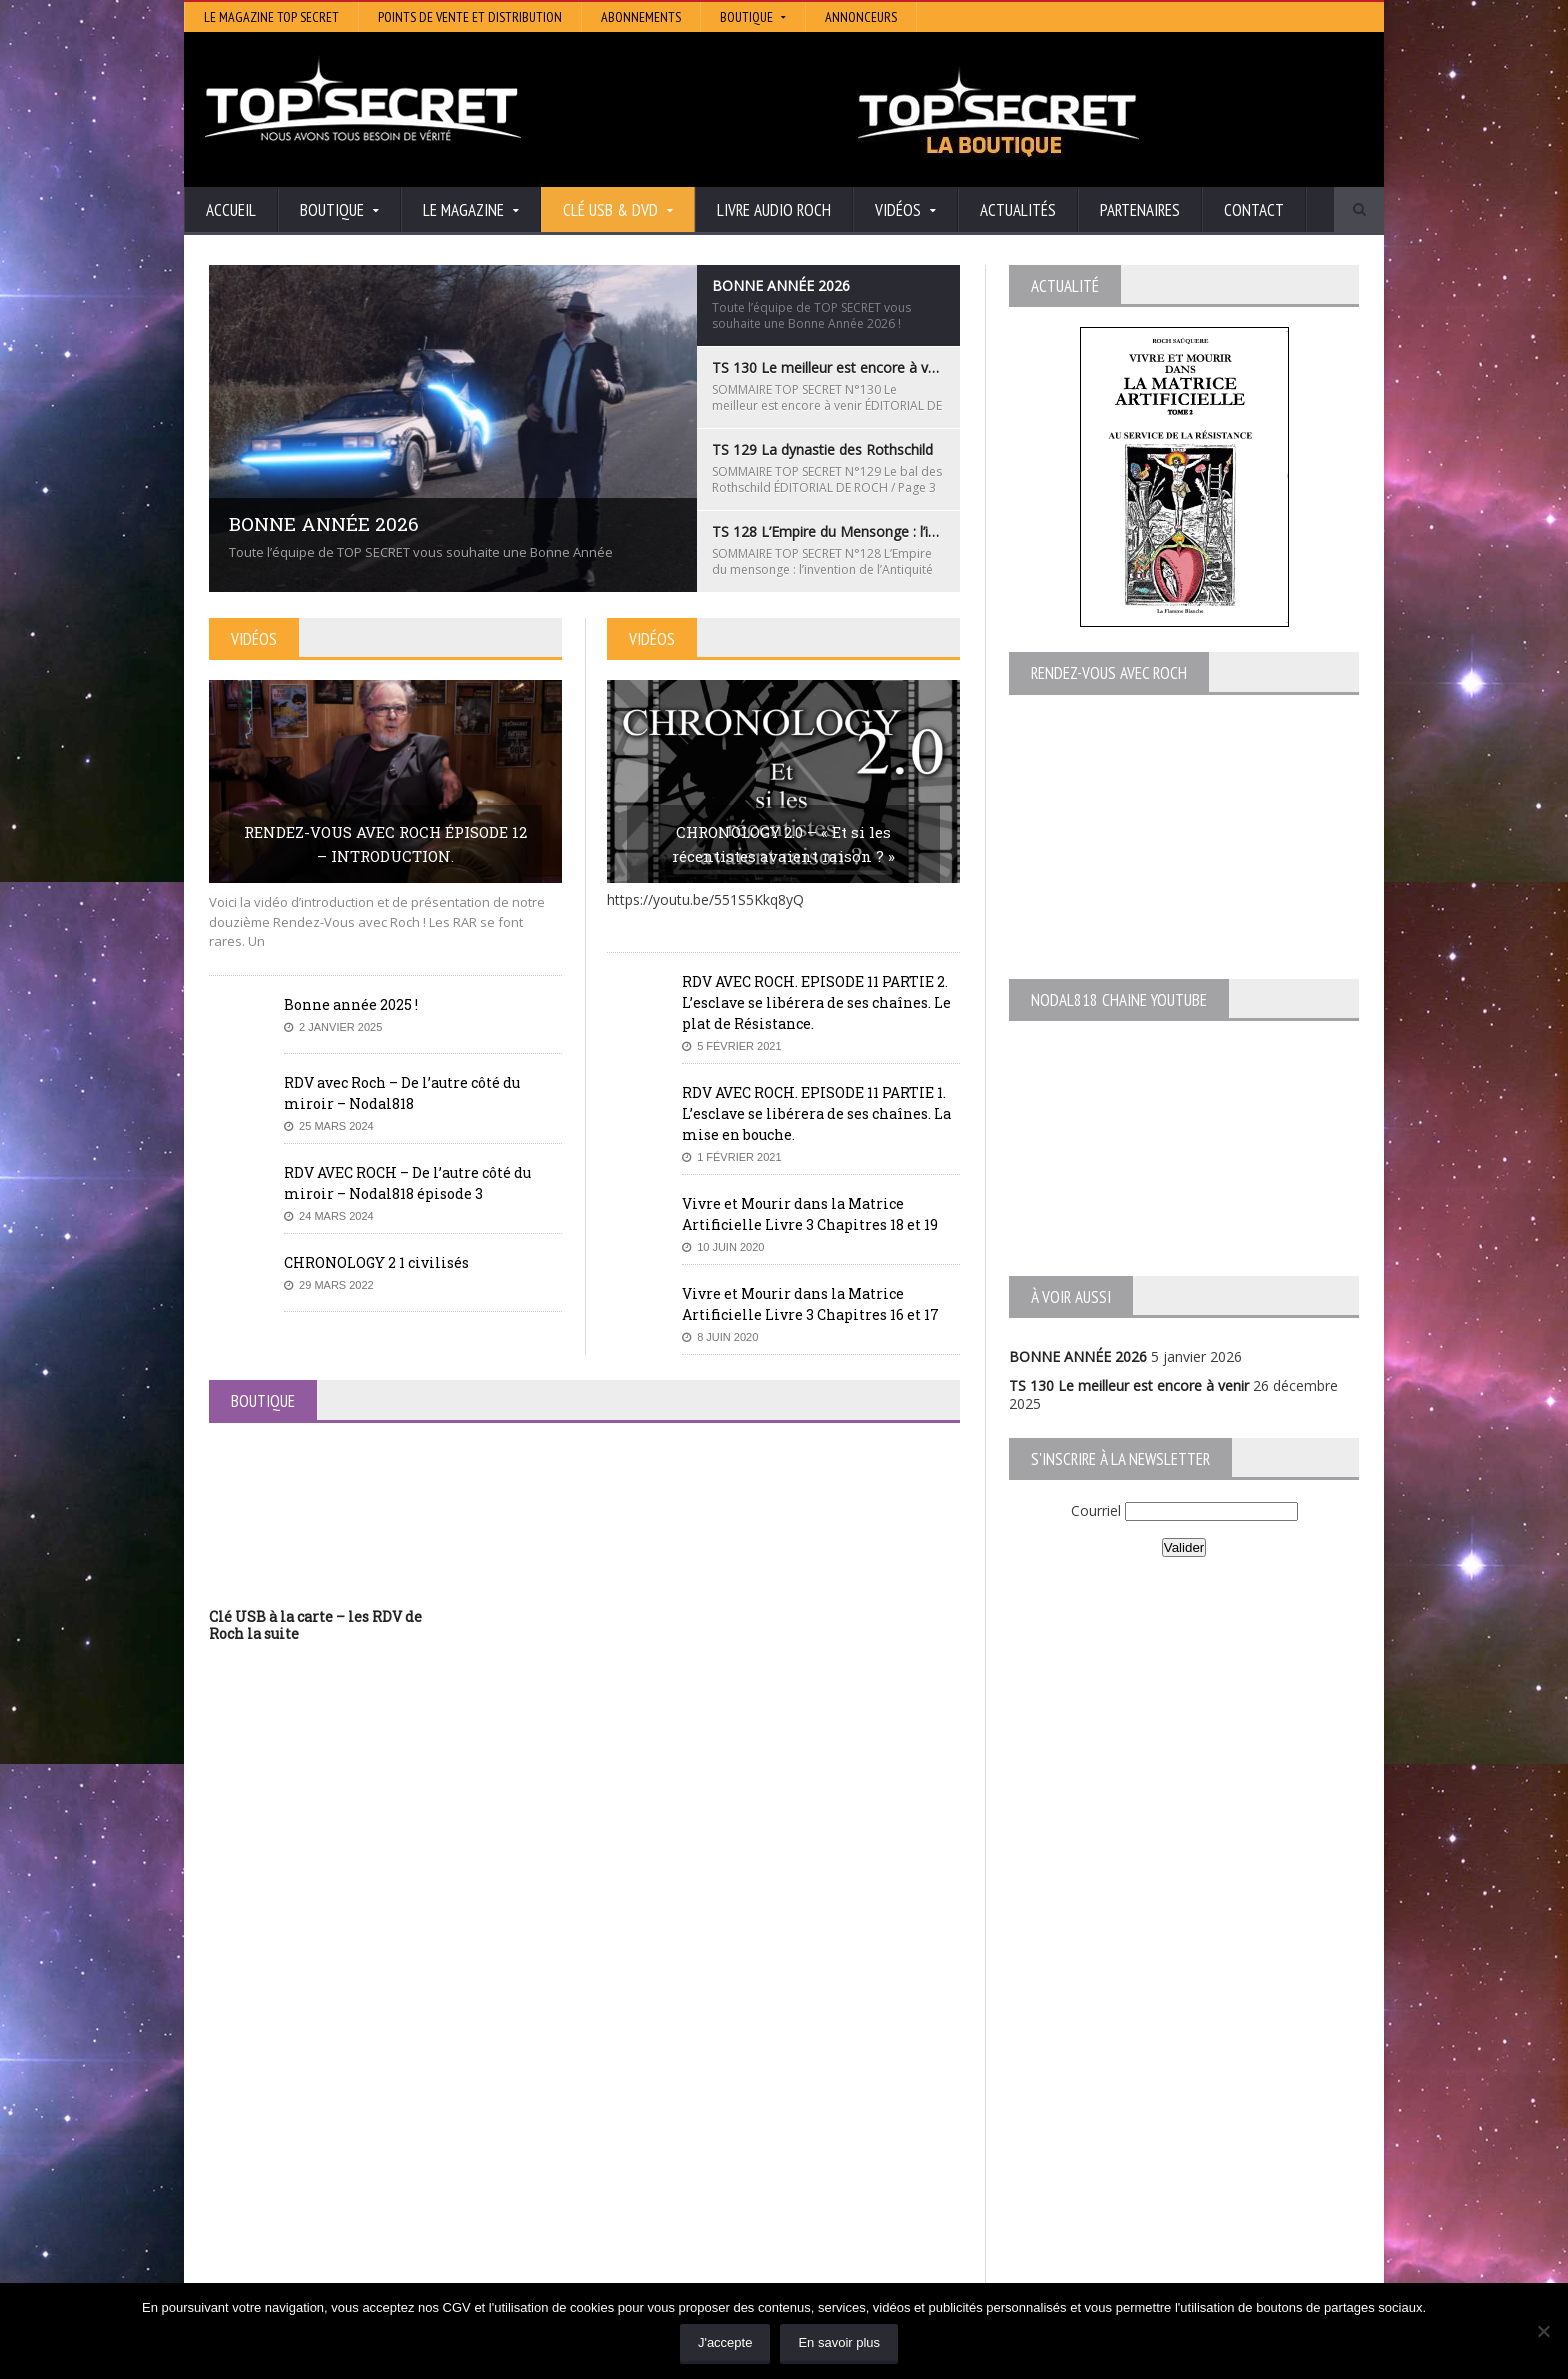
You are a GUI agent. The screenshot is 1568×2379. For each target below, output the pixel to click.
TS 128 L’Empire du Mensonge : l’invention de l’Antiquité (388, 2174)
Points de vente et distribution (470, 17)
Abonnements (641, 17)
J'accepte (725, 2342)
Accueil (231, 210)
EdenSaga (636, 2183)
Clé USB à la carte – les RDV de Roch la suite (315, 1625)
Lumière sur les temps (676, 2155)
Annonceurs (861, 17)
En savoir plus (839, 2342)
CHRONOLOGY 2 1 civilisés (376, 1262)
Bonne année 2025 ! (351, 1004)
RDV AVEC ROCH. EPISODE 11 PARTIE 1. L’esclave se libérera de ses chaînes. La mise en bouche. (816, 1113)
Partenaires (1140, 210)
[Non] (1543, 2331)
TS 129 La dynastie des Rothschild (319, 2155)
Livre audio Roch (774, 210)
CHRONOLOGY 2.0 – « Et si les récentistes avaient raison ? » (783, 844)
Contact (1254, 210)
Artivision (633, 2127)
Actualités (1018, 210)
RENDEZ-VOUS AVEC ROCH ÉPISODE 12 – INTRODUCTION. (385, 844)
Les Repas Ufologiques (678, 2211)
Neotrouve (639, 2169)
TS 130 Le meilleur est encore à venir (1129, 1385)
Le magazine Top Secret (271, 17)
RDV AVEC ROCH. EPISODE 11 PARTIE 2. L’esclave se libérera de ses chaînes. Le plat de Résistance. (816, 1002)
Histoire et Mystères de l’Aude (700, 2099)
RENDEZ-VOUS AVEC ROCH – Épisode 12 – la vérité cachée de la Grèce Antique (375, 2255)
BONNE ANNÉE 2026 (1078, 1356)
